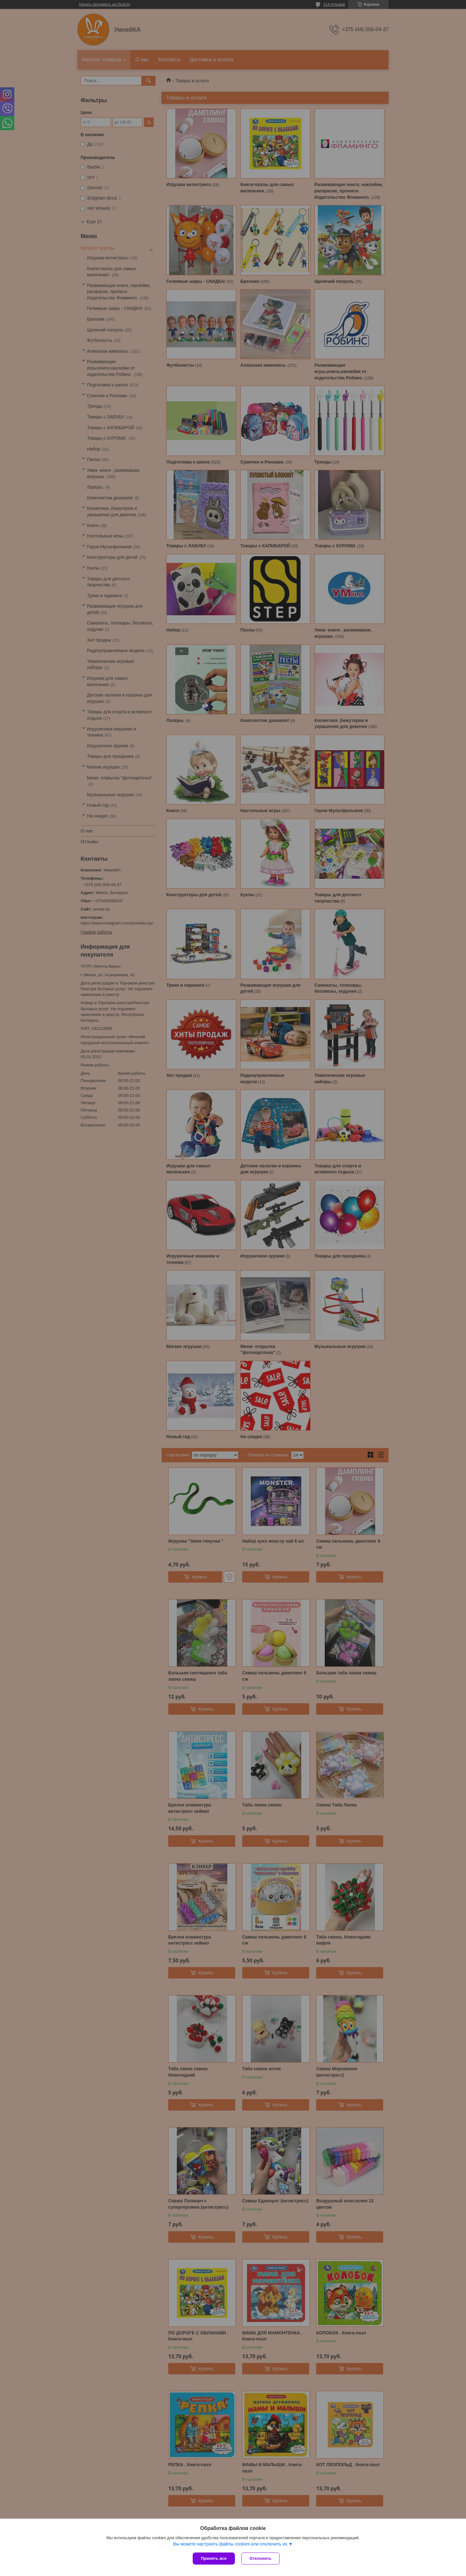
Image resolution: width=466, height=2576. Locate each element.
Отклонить (260, 2558)
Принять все (214, 2558)
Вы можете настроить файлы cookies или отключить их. (230, 2543)
